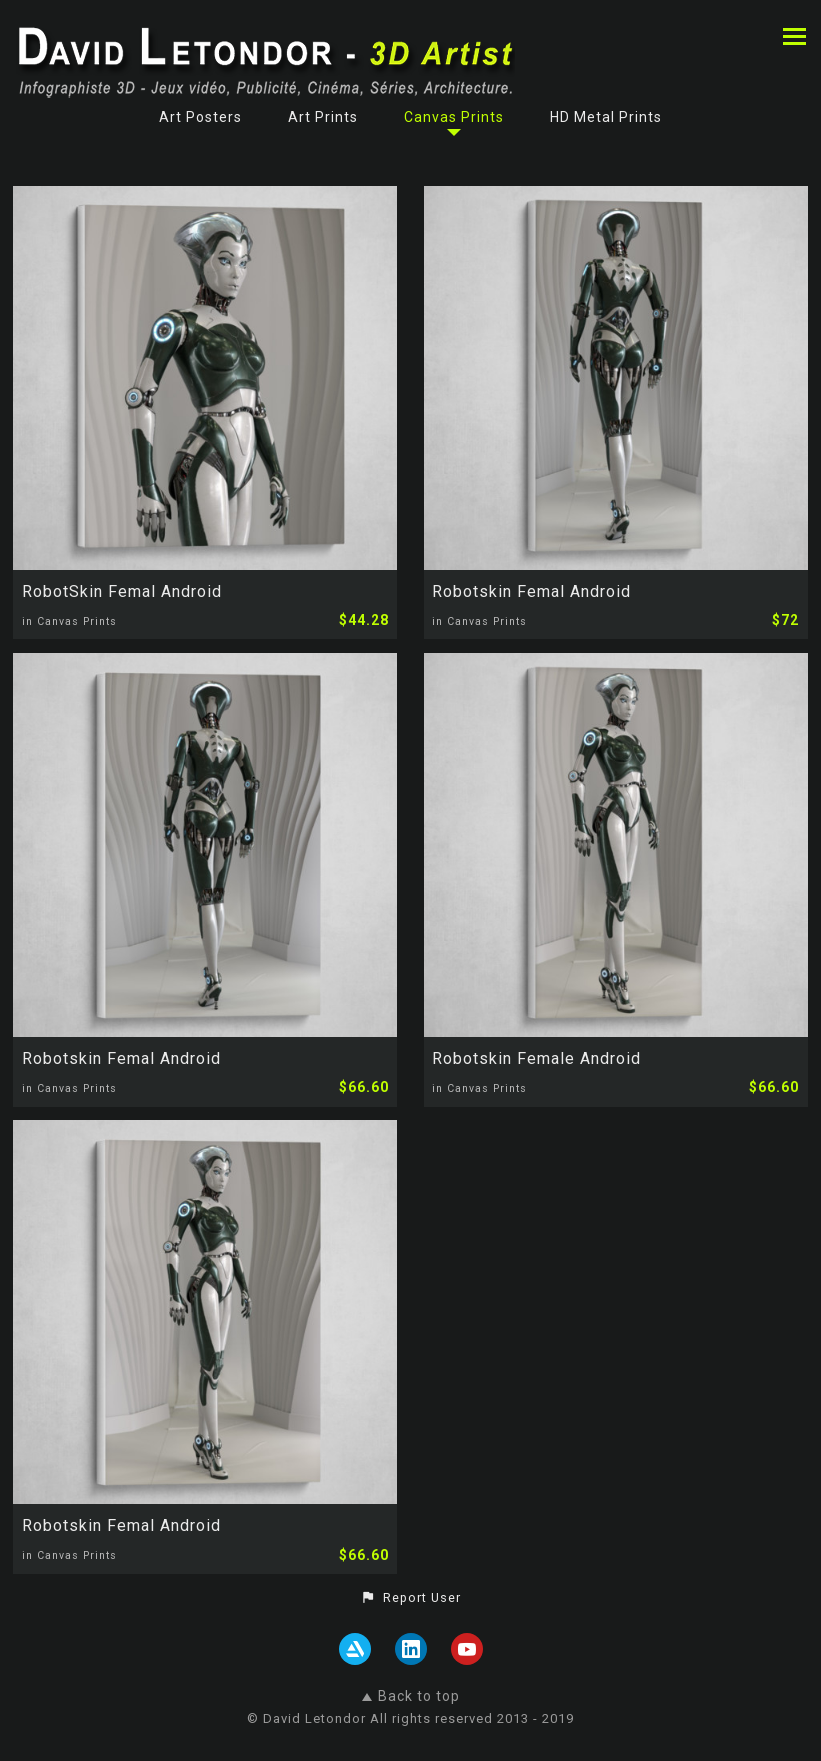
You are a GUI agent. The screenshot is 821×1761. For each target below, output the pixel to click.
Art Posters (200, 117)
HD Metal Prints (606, 117)
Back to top (411, 1696)
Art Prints (323, 117)
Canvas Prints (454, 117)
